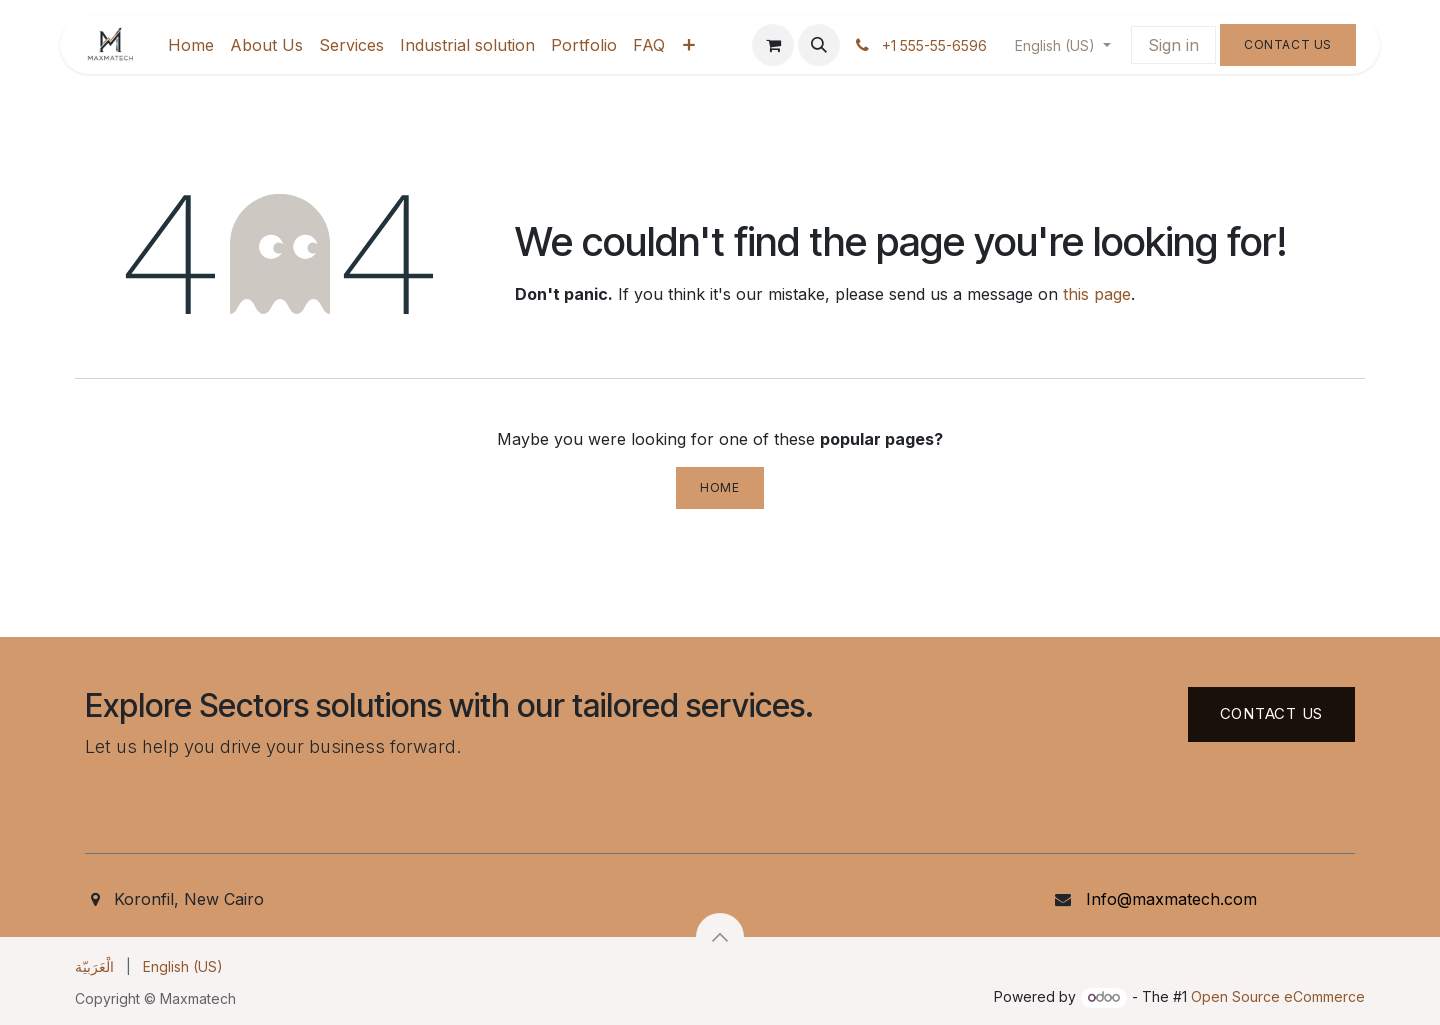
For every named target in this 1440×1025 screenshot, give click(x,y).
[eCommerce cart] (773, 45)
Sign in (1173, 45)
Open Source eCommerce (1278, 996)
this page (1097, 294)
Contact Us (1288, 44)
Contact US (1272, 713)
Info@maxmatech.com (1171, 899)
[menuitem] (191, 45)
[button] (819, 45)
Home (719, 487)
